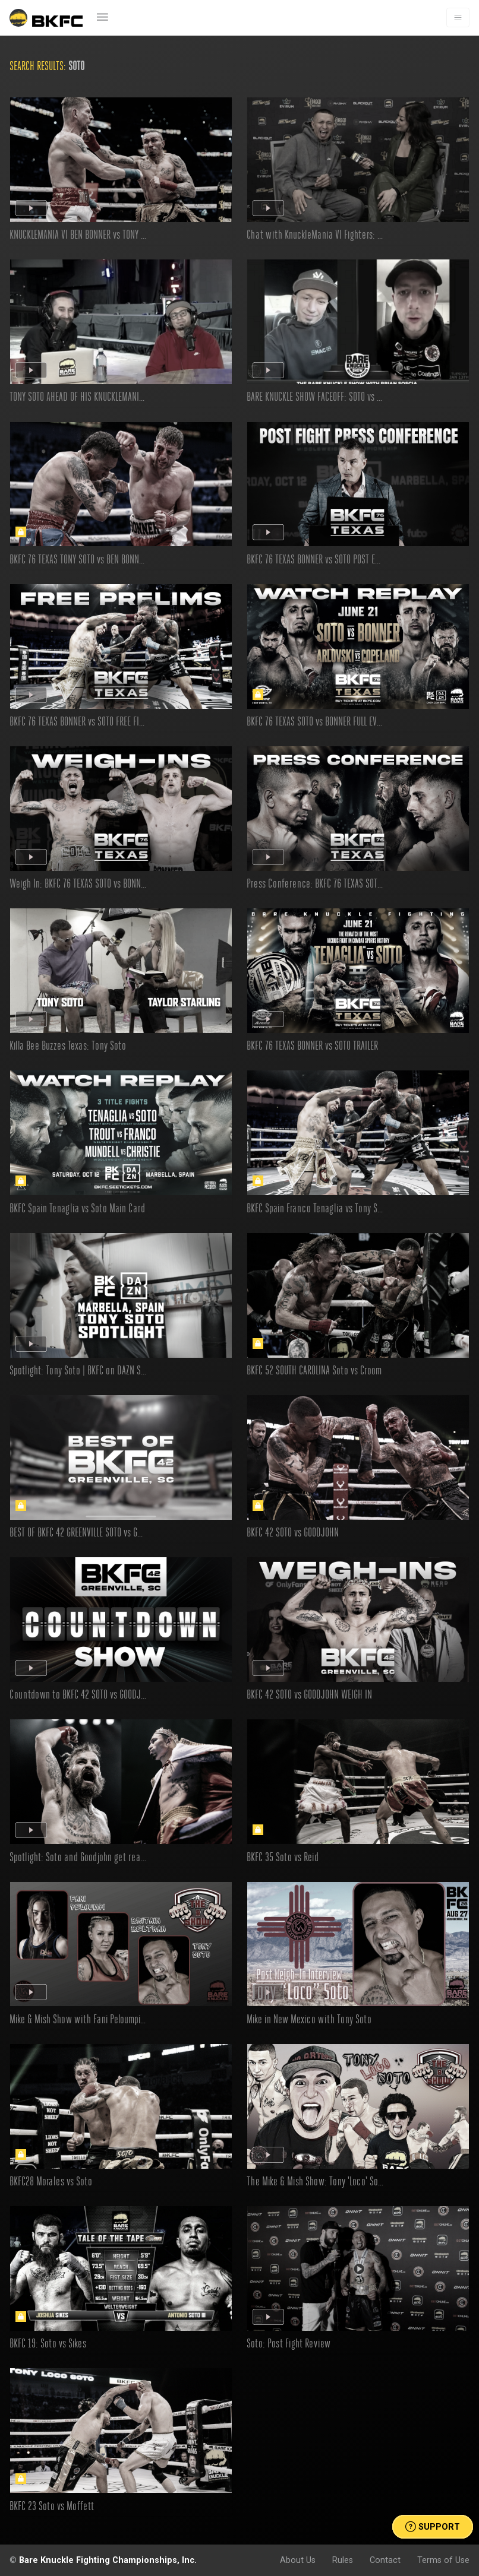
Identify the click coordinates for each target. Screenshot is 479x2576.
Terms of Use (443, 2560)
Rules (342, 2560)
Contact (385, 2560)
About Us (298, 2560)
